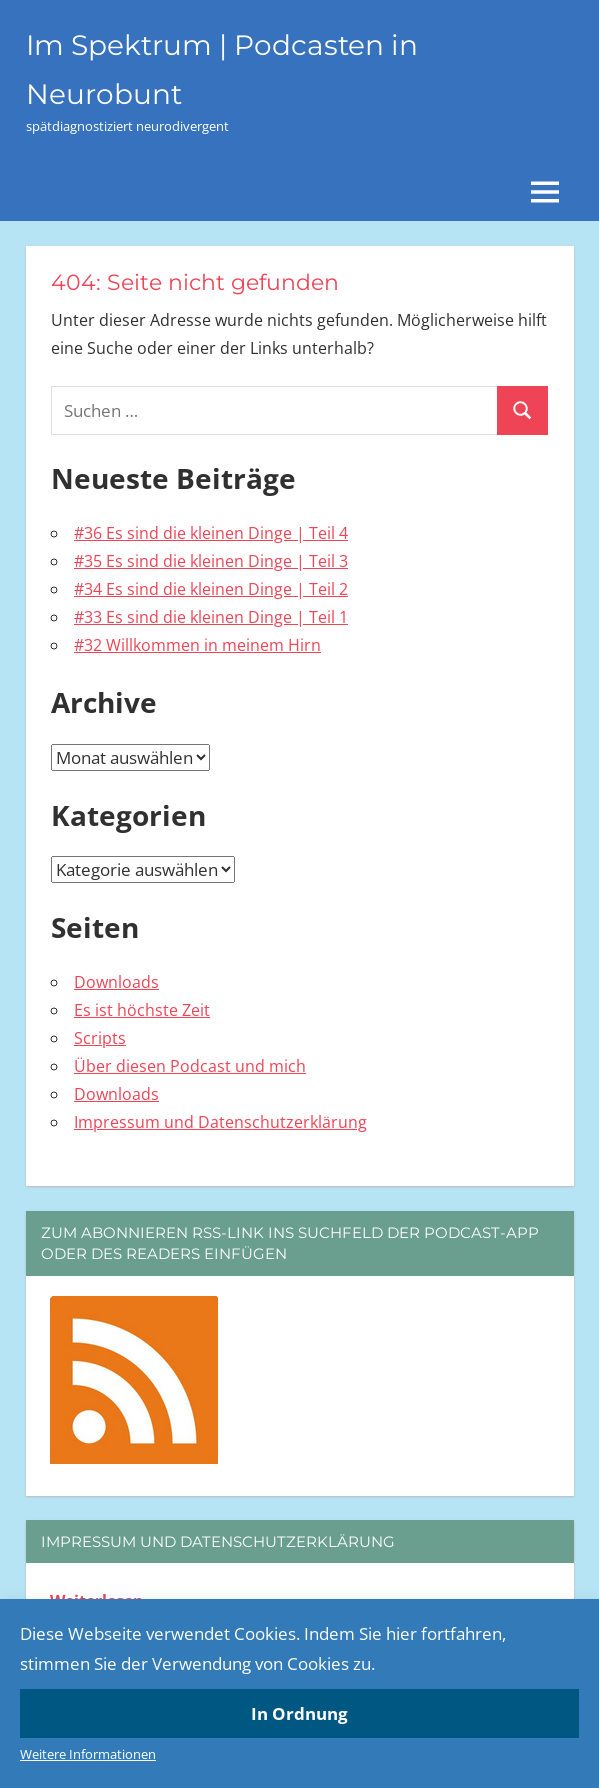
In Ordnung (299, 1713)
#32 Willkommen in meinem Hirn (197, 645)
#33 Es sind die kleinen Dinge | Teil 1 (211, 617)
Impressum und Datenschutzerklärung (220, 1122)
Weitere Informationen (88, 1754)
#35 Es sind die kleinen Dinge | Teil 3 (211, 561)
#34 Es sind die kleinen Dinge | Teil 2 (211, 589)
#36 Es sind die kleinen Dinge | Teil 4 (211, 533)
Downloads (116, 982)
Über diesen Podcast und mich (190, 1066)
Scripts (100, 1038)
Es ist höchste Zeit (142, 1010)
